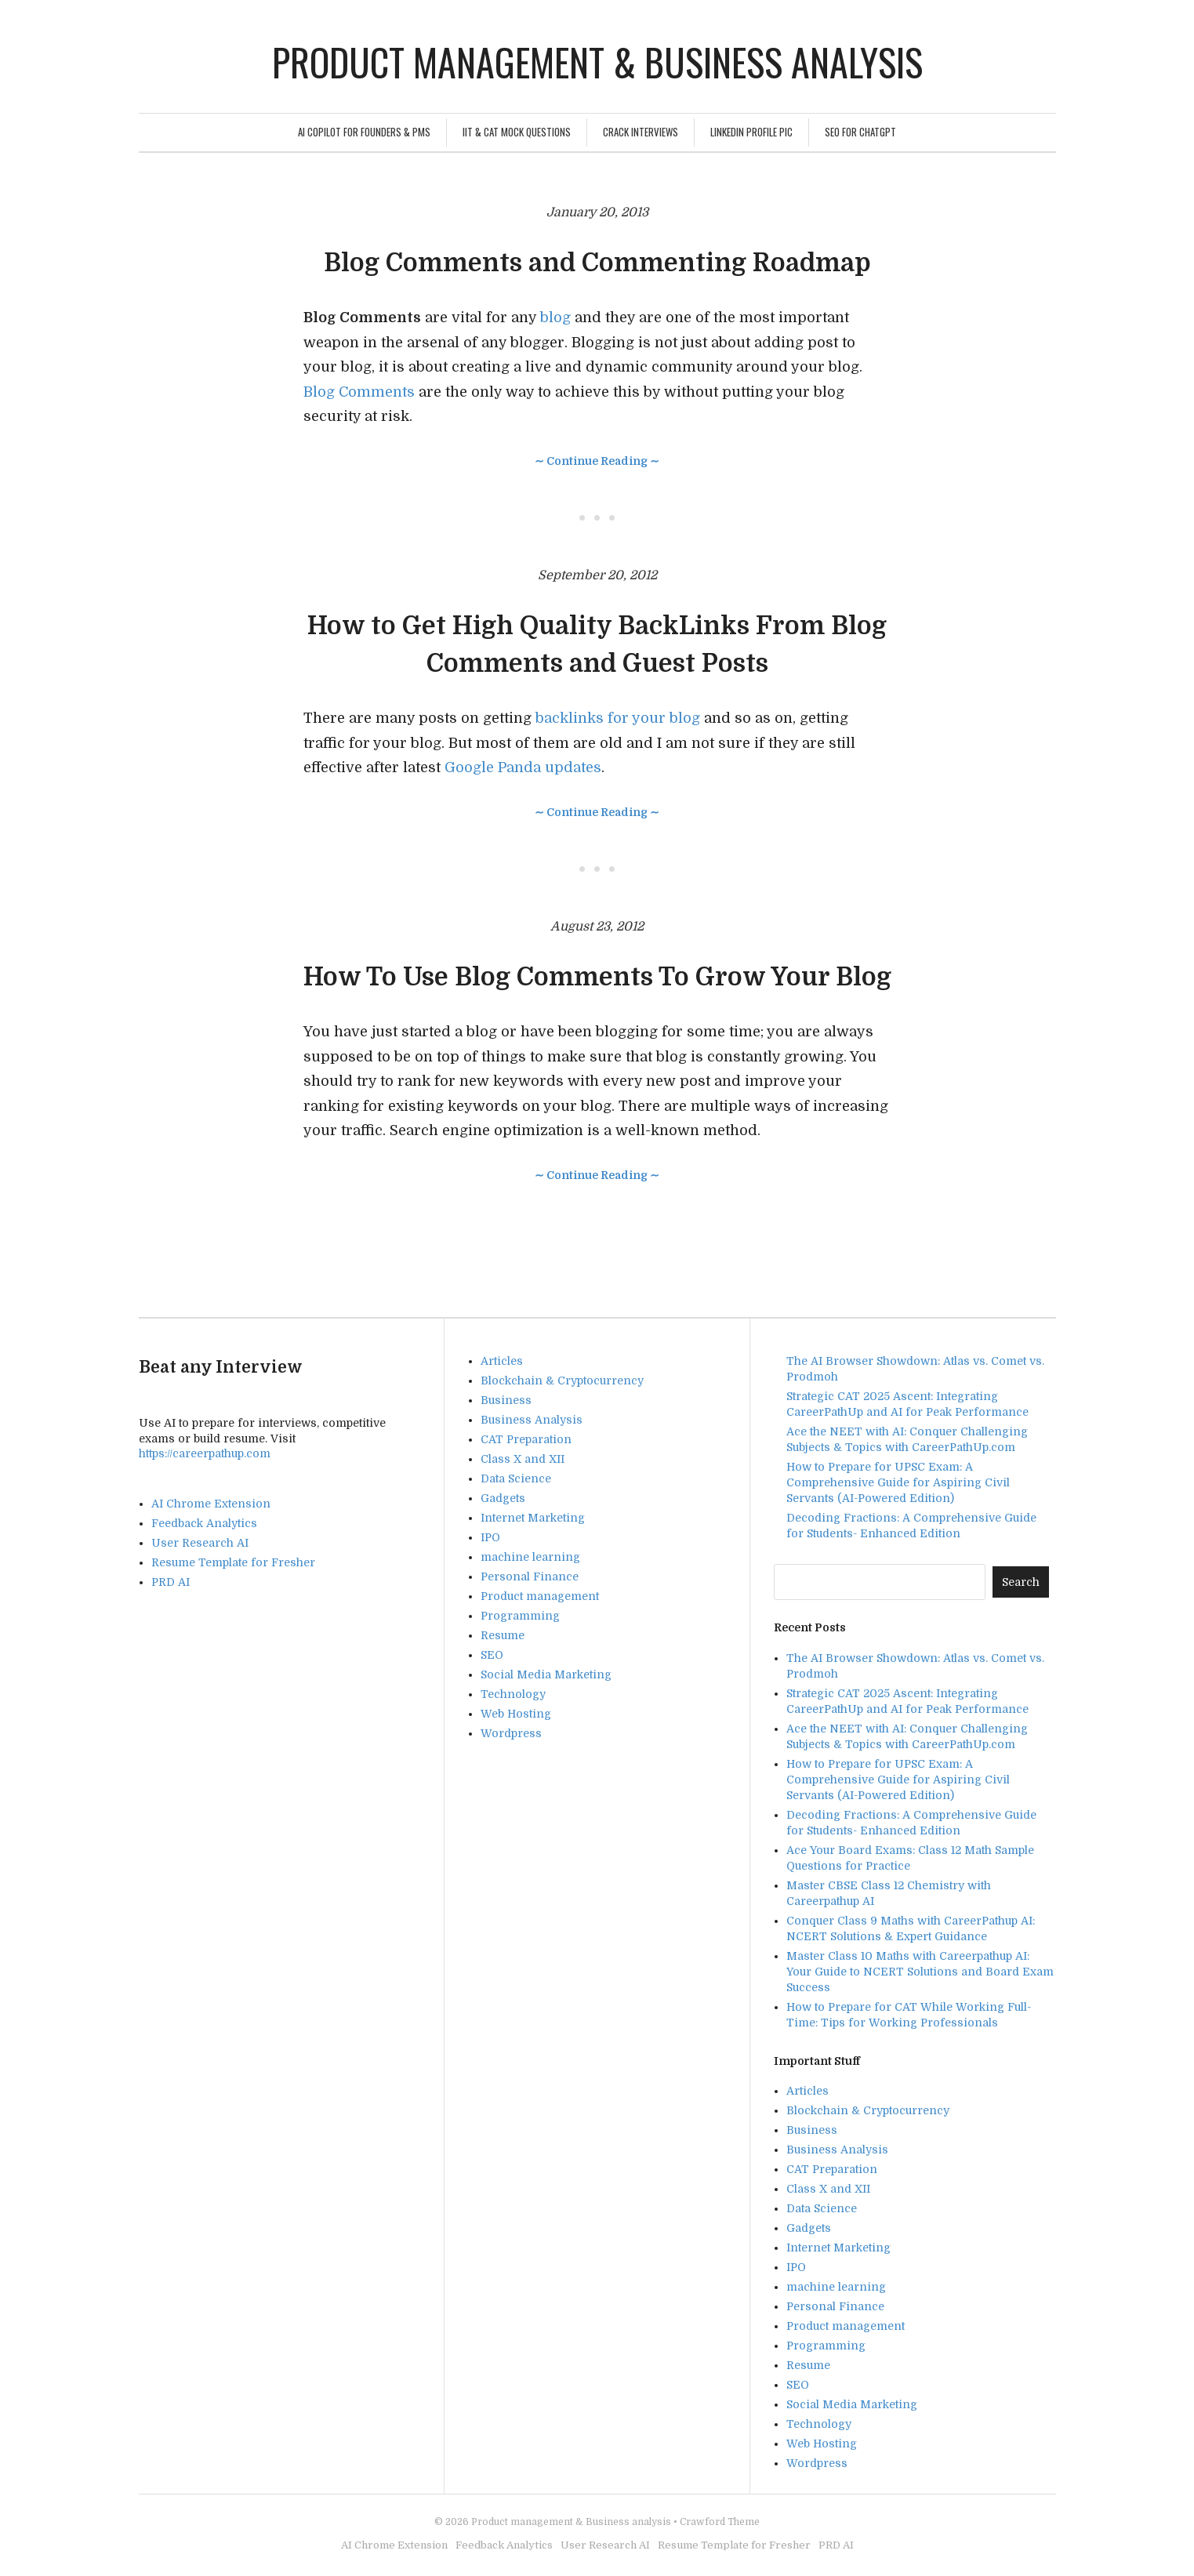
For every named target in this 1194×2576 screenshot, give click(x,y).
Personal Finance (530, 1576)
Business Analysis (531, 1419)
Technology (513, 1694)
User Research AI (200, 1543)
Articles (502, 1361)
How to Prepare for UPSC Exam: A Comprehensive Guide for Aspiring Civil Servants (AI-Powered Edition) (898, 1482)
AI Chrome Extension (210, 1503)
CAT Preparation (526, 1439)
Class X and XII (522, 1459)
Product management (540, 1596)
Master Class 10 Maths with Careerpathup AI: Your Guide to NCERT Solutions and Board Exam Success (920, 1972)
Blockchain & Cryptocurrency (562, 1380)
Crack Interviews (640, 132)
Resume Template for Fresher (233, 1562)
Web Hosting (516, 1713)
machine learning (530, 1557)
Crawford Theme (720, 2521)
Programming (520, 1615)
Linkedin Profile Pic (751, 132)
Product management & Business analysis (597, 61)
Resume (502, 1635)
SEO (492, 1655)
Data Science (516, 1478)
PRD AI (170, 1582)
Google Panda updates (523, 767)
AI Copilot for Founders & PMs (364, 132)
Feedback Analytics (204, 1523)
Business (506, 1400)
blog (557, 317)
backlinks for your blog (617, 718)
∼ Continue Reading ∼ (597, 461)
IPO (490, 1537)
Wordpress (511, 1733)
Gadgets (503, 1498)
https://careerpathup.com (204, 1453)
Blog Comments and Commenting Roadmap (597, 263)
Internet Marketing (533, 1517)
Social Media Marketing (546, 1674)
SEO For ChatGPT (860, 132)
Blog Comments (359, 392)
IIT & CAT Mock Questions (517, 132)
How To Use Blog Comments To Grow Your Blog (597, 977)
